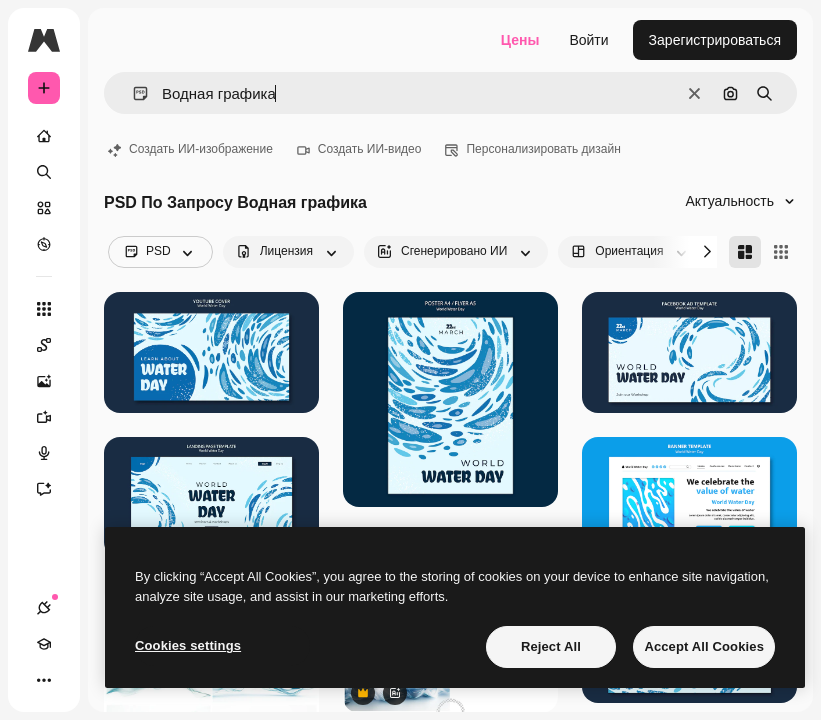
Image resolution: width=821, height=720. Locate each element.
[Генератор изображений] (54, 381)
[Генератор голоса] (54, 453)
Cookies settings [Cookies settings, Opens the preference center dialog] (188, 645)
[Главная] (44, 136)
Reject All (551, 646)
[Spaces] (54, 345)
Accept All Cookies (704, 646)
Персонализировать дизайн (532, 149)
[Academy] (44, 644)
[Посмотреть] (44, 244)
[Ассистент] (54, 489)
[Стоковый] (44, 208)
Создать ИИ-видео (359, 149)
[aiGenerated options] (456, 252)
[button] (132, 93)
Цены (520, 40)
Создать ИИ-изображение (190, 149)
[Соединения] (44, 608)
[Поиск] (44, 172)
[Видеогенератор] (54, 417)
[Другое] (44, 680)
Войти (588, 40)
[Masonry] (745, 252)
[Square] (781, 252)
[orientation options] (631, 252)
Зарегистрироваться (715, 40)
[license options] (288, 252)
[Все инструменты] (44, 309)
